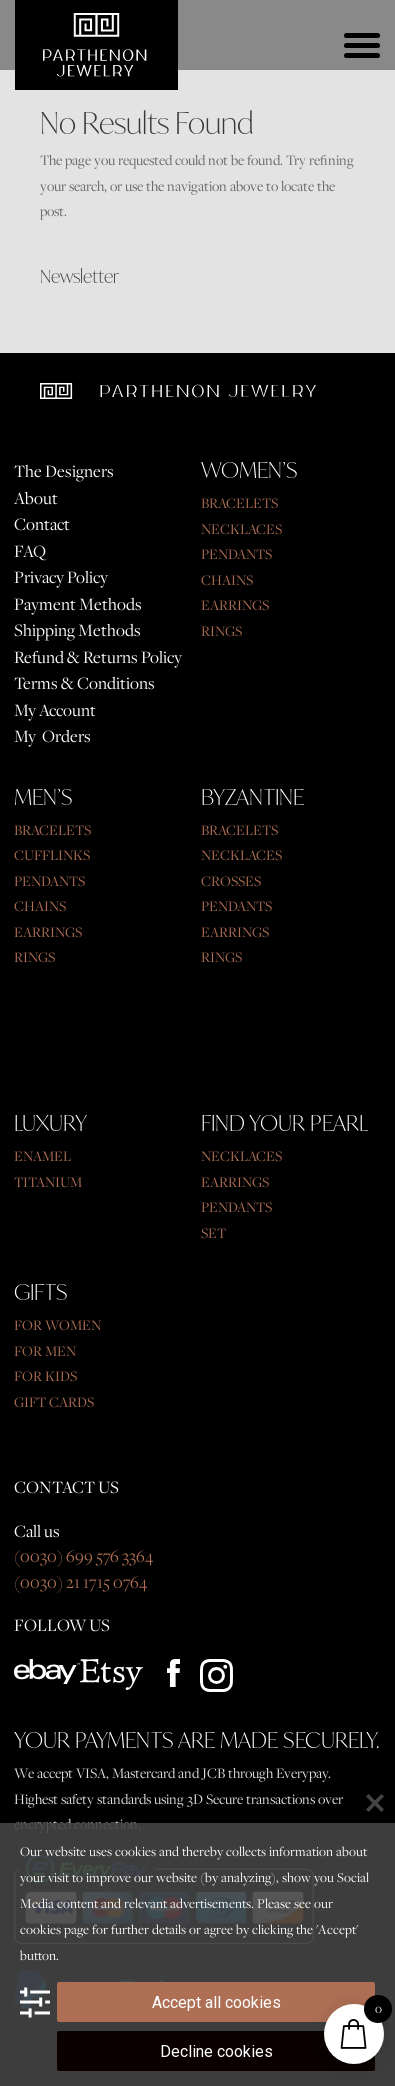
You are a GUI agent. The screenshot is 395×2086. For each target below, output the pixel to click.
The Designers (64, 471)
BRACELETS (239, 503)
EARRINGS (235, 605)
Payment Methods (78, 604)
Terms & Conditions (84, 683)
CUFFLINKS (52, 855)
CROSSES (231, 881)
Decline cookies (216, 2051)
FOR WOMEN (57, 1325)
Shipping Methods (77, 630)
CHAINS (227, 580)
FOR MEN (45, 1351)
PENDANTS (236, 554)
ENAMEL (42, 1156)
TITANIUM (48, 1182)
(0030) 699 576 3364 (83, 1556)
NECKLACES (241, 529)
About (36, 498)
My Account (55, 710)
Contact (42, 524)
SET (213, 1233)
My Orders (52, 736)
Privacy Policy (61, 577)
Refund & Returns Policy (98, 657)
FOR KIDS (45, 1376)
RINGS (221, 631)
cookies (40, 1929)
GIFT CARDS (54, 1402)
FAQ (30, 551)
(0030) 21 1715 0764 (80, 1582)
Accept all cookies (216, 2002)
